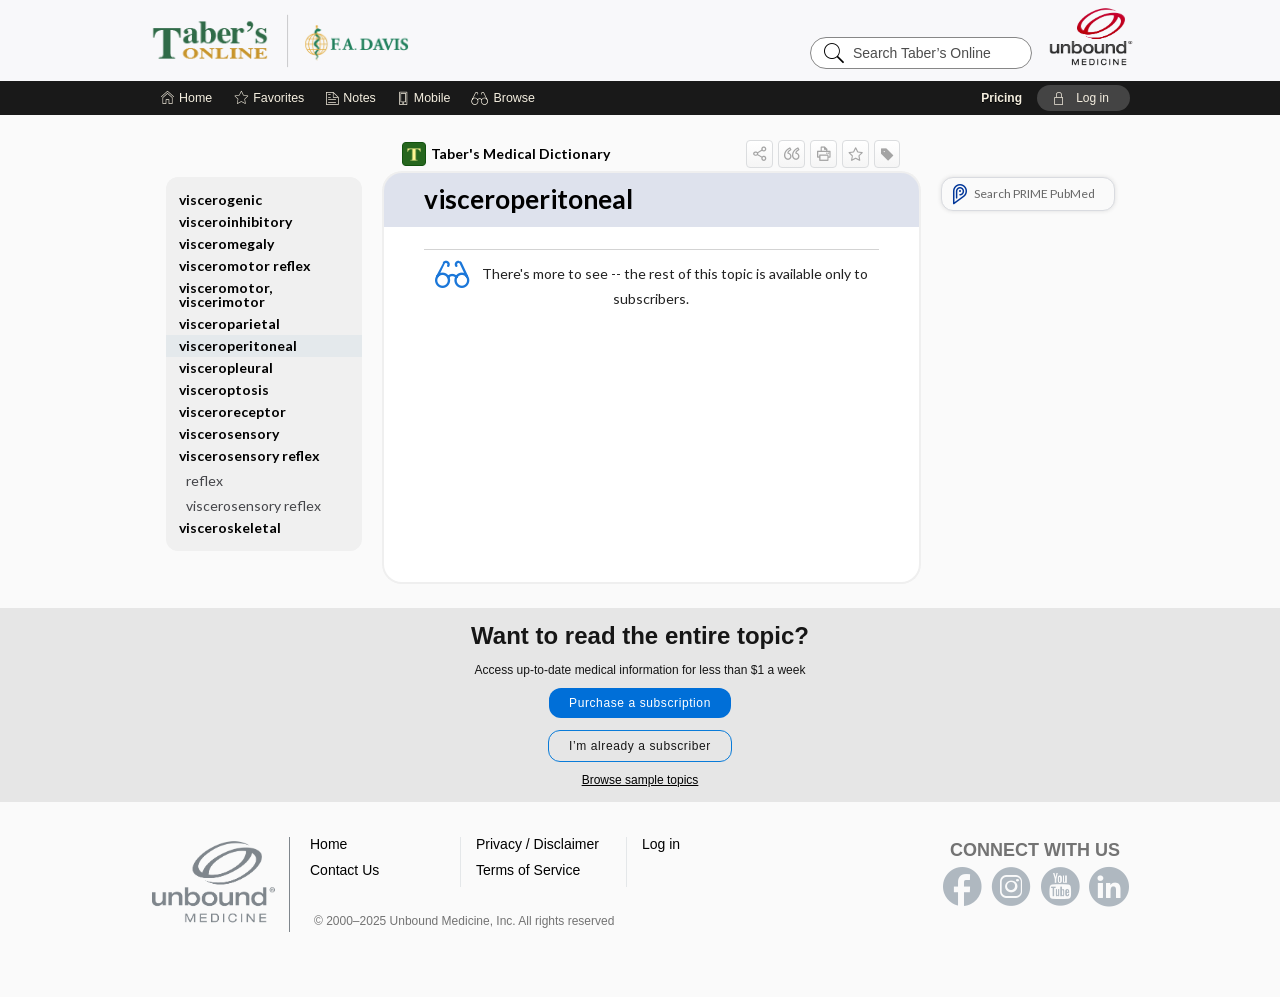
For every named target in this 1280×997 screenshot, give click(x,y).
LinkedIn (1109, 887)
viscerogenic (220, 199)
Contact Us (344, 870)
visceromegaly (226, 243)
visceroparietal (229, 323)
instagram (1011, 887)
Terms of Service (528, 870)
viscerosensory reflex (249, 455)
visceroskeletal (230, 527)
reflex (204, 480)
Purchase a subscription (640, 703)
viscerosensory (229, 433)
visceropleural (226, 367)
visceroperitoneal (238, 345)
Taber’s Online (400, 40)
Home (328, 844)
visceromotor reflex (245, 265)
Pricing (1001, 98)
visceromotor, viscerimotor (225, 294)
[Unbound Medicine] (1091, 36)
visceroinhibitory (235, 221)
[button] (505, 98)
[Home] (186, 98)
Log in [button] (661, 844)
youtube (1060, 887)
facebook (962, 887)
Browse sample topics (640, 780)
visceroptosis (224, 389)
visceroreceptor (232, 411)
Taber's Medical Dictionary (506, 154)
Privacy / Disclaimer (537, 844)
